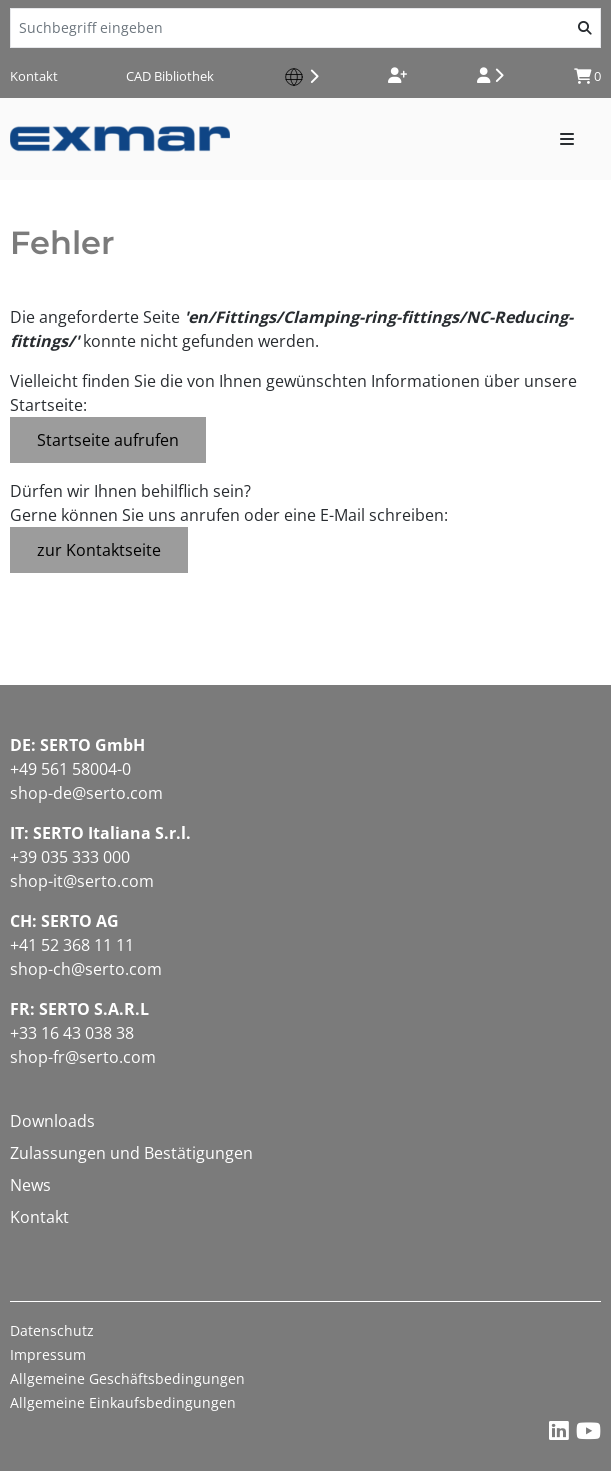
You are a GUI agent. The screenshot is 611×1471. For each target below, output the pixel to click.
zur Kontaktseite (99, 550)
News (30, 1185)
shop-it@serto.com (82, 881)
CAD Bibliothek (170, 76)
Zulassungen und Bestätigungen (131, 1153)
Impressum (48, 1354)
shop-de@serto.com (86, 793)
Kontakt (34, 76)
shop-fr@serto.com (83, 1057)
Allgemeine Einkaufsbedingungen (123, 1402)
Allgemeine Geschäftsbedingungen (127, 1378)
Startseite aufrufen (108, 440)
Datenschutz (52, 1330)
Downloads (52, 1121)
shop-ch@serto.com (86, 969)
